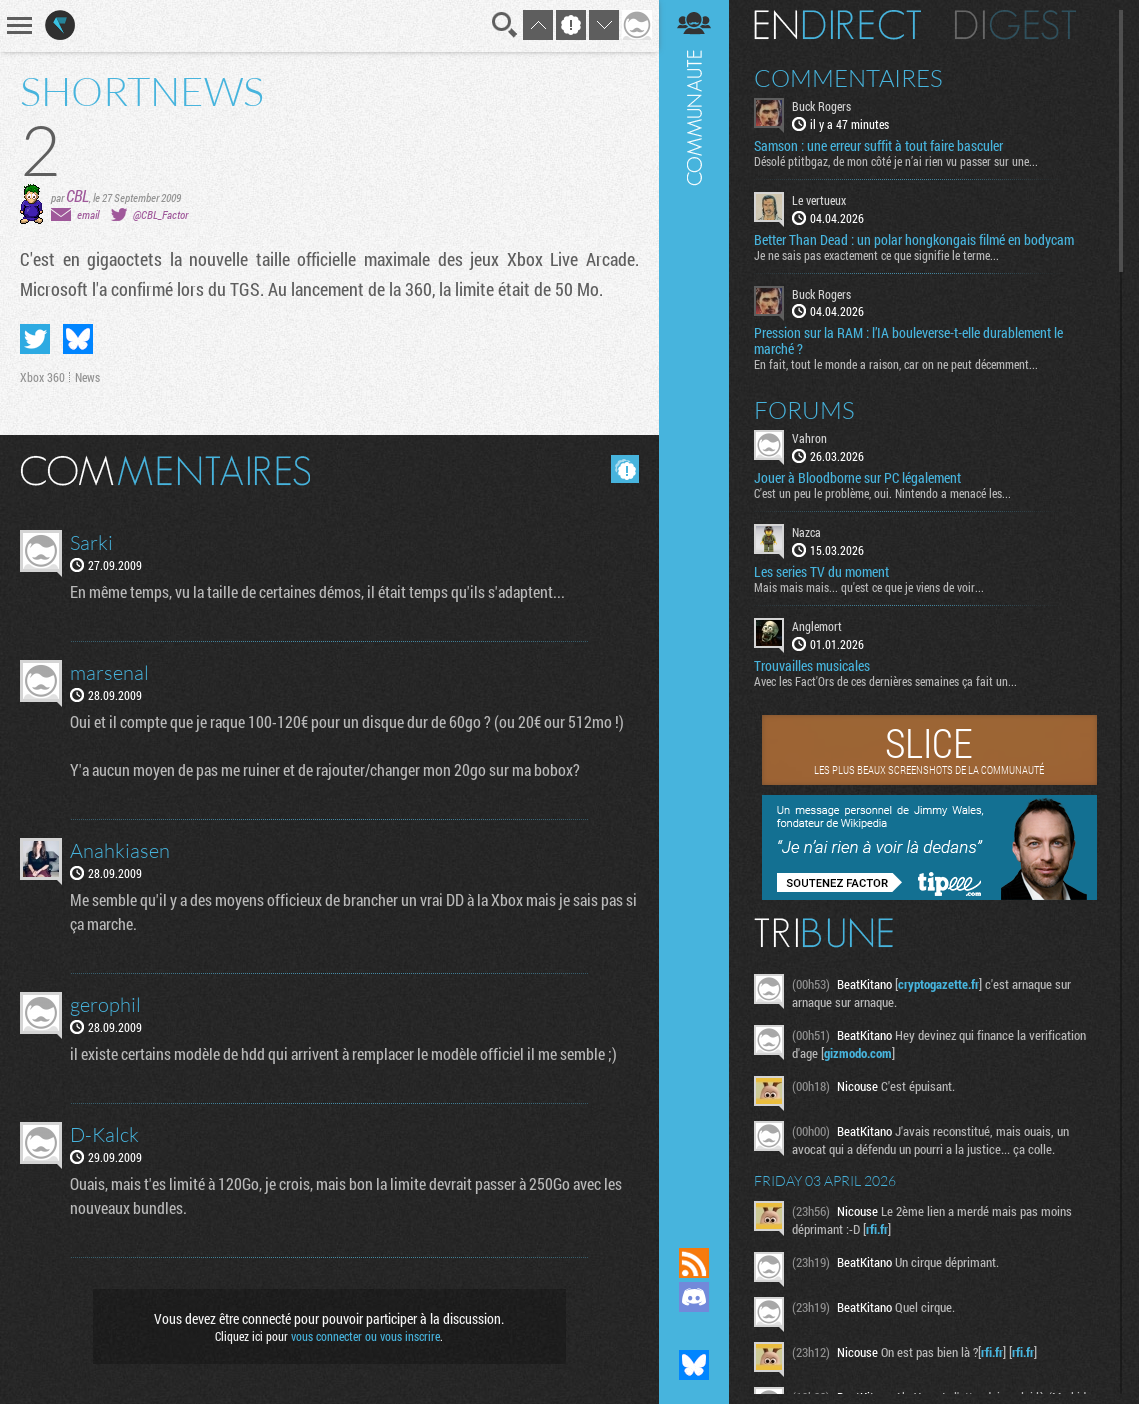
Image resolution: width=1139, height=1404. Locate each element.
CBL (77, 195)
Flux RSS (694, 1263)
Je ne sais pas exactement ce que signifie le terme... (876, 255)
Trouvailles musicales (812, 666)
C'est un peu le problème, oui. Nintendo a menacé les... (882, 493)
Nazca (806, 532)
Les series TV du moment (821, 572)
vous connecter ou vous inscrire (365, 1336)
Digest (1015, 25)
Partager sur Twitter (35, 339)
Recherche (505, 25)
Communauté (694, 604)
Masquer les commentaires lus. (625, 469)
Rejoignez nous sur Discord (694, 1297)
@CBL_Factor (160, 214)
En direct (837, 25)
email (88, 214)
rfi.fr (877, 1229)
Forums (804, 410)
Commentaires (848, 78)
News (87, 377)
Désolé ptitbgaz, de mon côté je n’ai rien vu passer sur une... (896, 161)
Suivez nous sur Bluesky (694, 1365)
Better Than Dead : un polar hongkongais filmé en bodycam (914, 240)
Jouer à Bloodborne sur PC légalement (857, 478)
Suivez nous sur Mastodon (694, 1331)
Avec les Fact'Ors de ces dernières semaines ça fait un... (885, 681)
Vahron (809, 438)
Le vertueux (819, 200)
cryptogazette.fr (938, 984)
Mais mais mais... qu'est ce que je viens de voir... (869, 587)
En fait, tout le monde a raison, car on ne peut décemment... (896, 364)
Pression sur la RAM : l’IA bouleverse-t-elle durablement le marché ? (908, 341)
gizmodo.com (858, 1053)
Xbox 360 (42, 377)
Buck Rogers (821, 106)
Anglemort (817, 626)
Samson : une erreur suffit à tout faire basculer (878, 146)
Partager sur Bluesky (78, 339)
